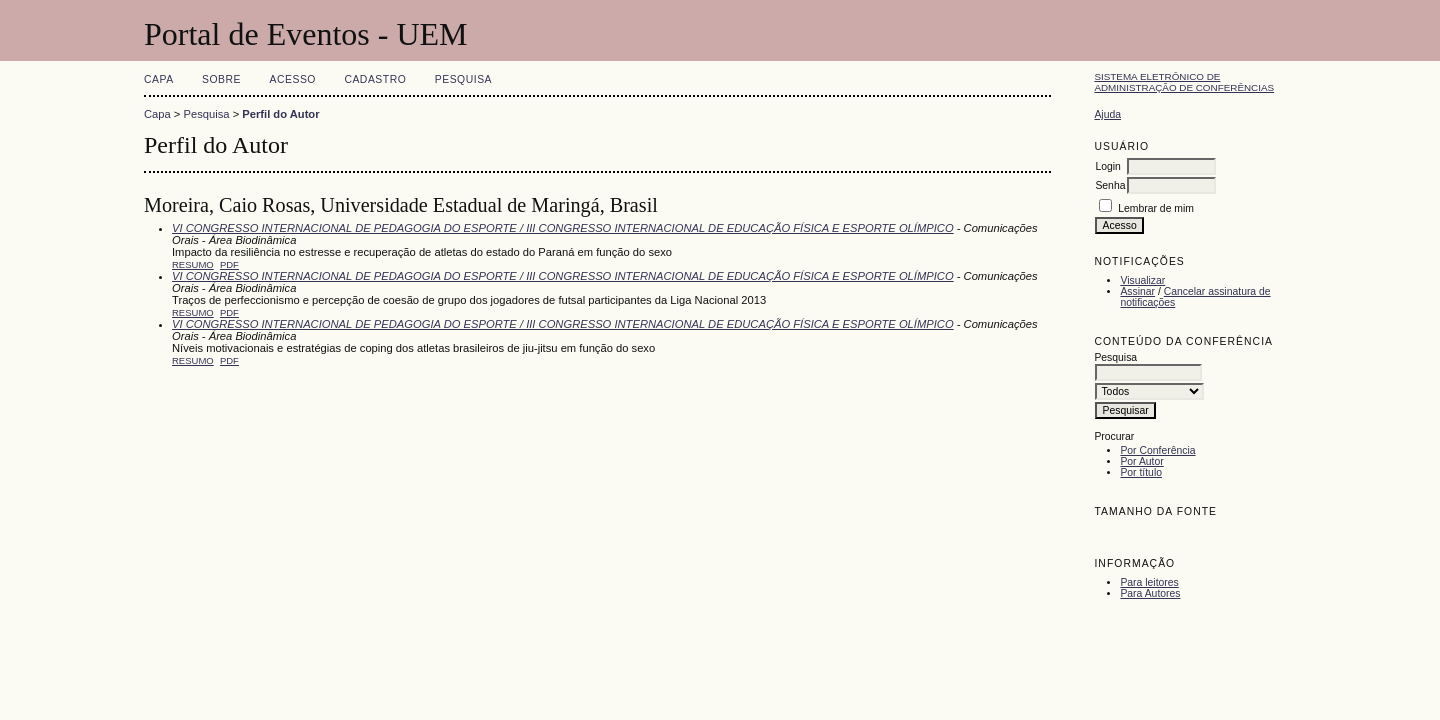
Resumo (193, 264)
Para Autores (1150, 593)
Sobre (221, 79)
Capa (159, 79)
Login (1107, 166)
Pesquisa (463, 79)
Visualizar (1142, 280)
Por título (1141, 472)
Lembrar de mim (1156, 208)
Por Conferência (1157, 450)
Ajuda (1107, 114)
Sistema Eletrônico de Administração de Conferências (1184, 82)
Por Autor (1141, 461)
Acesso (293, 79)
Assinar (1137, 291)
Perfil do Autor (280, 114)
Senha (1110, 185)
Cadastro (375, 79)
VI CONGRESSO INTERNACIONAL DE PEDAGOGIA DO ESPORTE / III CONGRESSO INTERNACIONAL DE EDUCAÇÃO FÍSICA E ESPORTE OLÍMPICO (563, 228)
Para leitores (1149, 582)
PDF (229, 264)
